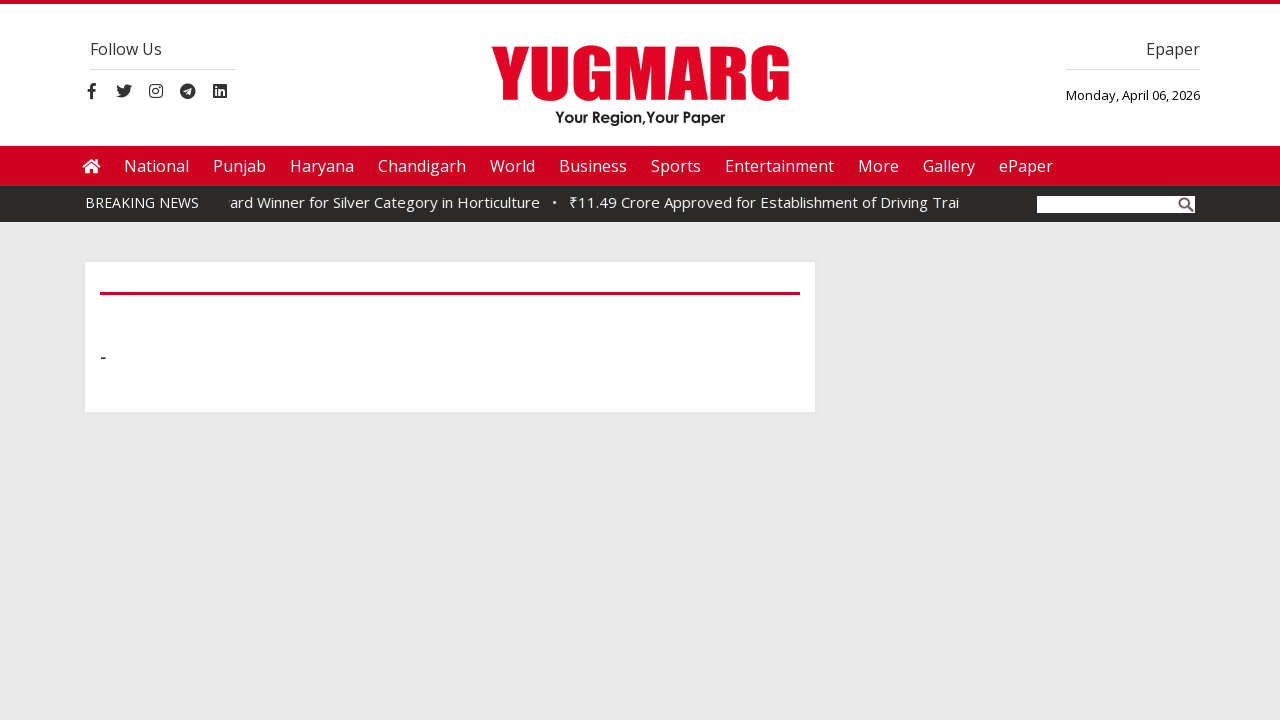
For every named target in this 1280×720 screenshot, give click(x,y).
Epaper (1173, 49)
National (156, 166)
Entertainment (779, 166)
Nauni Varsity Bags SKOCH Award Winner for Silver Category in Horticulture (288, 202)
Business (593, 166)
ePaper (1026, 166)
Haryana (322, 166)
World (512, 166)
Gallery (949, 166)
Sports (676, 166)
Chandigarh (422, 166)
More (878, 166)
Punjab (239, 166)
